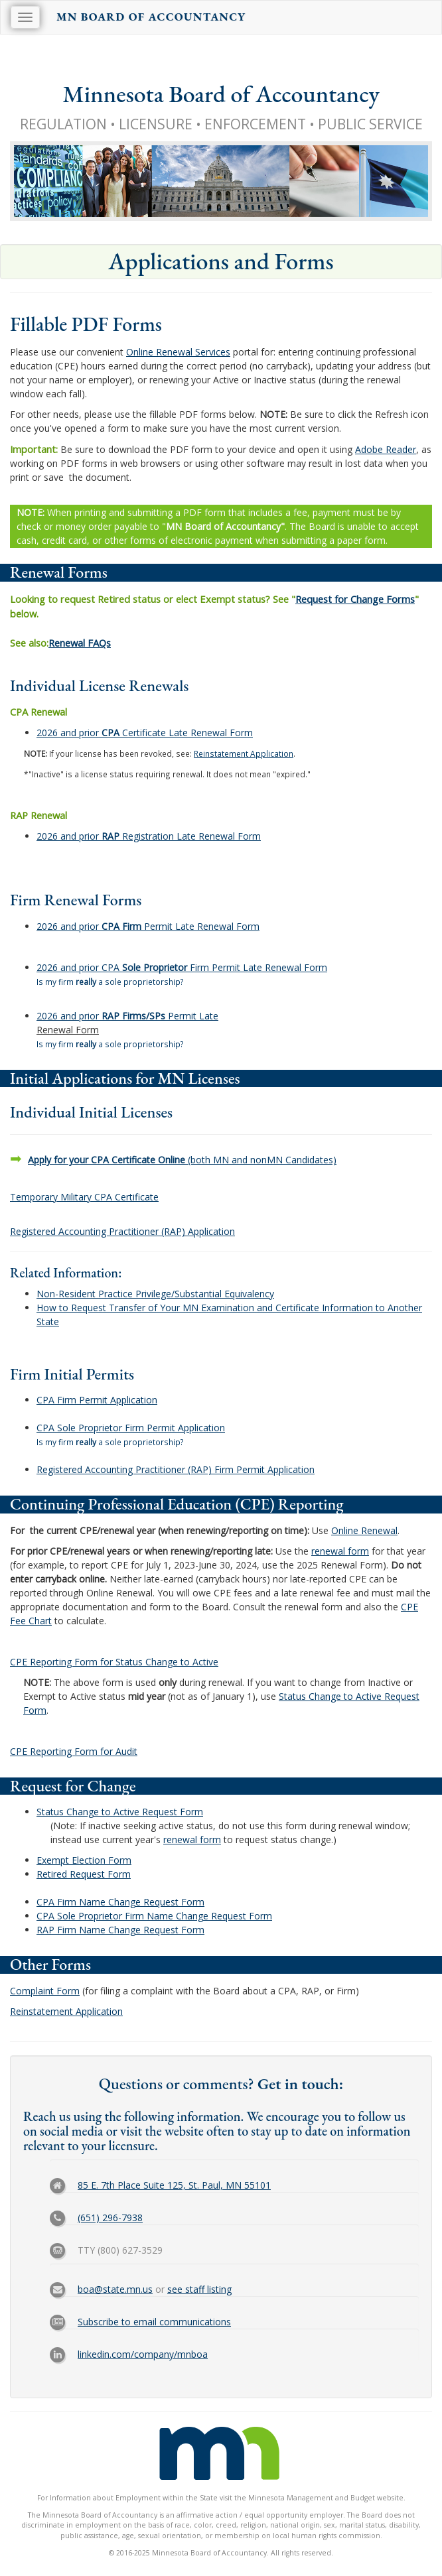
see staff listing (199, 2289)
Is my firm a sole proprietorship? (110, 981)
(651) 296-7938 (110, 2217)
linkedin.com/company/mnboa (143, 2354)
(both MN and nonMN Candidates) (182, 1159)
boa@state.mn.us (115, 2289)
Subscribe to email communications (154, 2321)
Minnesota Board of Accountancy (221, 93)
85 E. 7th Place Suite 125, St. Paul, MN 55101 (174, 2185)
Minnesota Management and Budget (311, 2497)
